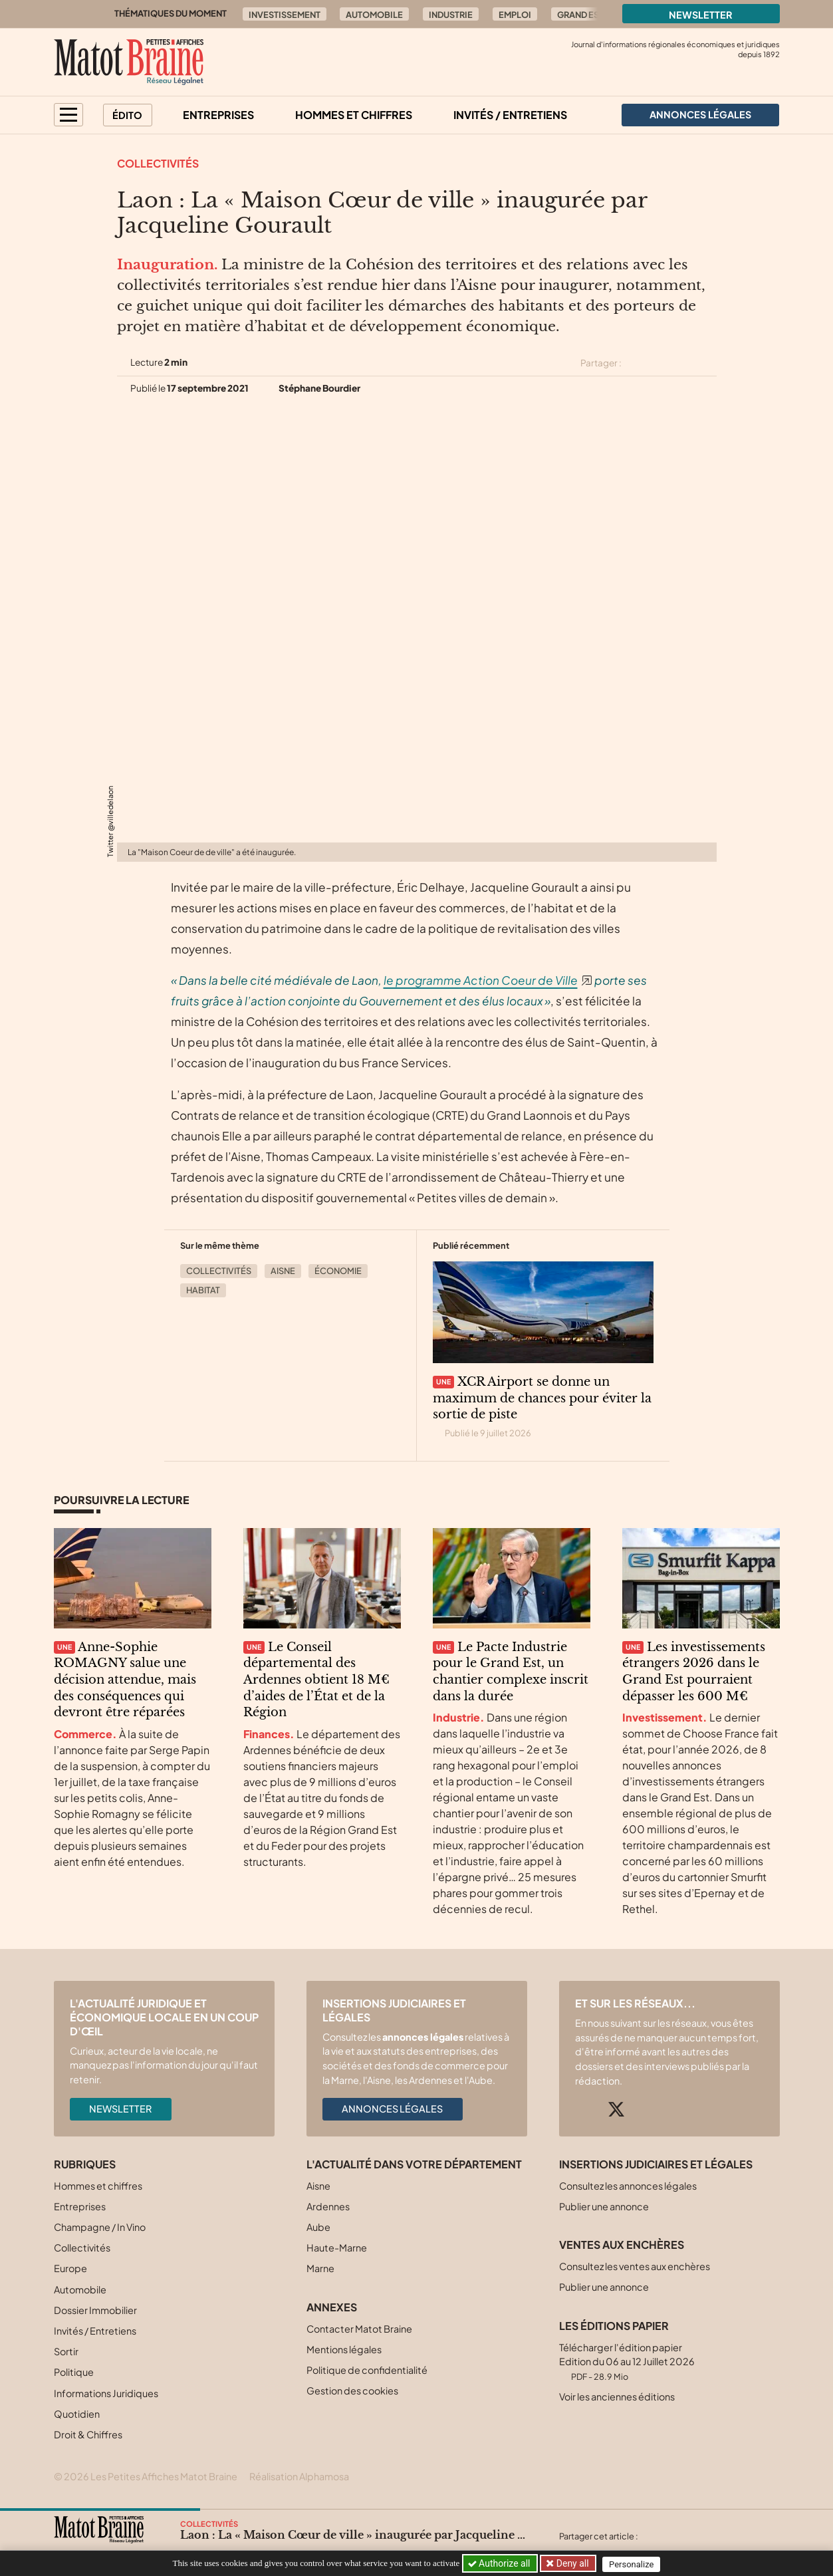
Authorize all (500, 2563)
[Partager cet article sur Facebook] (660, 363)
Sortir (66, 2351)
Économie (338, 1270)
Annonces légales (392, 2109)
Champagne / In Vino (100, 2227)
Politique (74, 2372)
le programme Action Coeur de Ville (481, 980)
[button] (68, 114)
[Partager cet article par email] (708, 363)
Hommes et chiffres (353, 115)
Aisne (283, 1270)
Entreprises (218, 115)
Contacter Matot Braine (359, 2329)
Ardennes (328, 2206)
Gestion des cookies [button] (352, 2390)
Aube (318, 2227)
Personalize (634, 2564)
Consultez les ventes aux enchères (634, 2266)
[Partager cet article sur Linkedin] (684, 363)
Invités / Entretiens (510, 115)
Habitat (203, 1290)
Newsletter (701, 15)
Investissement (284, 14)
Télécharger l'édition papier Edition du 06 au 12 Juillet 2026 (627, 2361)
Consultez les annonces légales (628, 2186)
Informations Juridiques (106, 2393)
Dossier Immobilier (95, 2310)
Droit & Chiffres (88, 2434)
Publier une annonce (604, 2206)
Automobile (374, 14)
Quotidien (77, 2414)
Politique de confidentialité (366, 2370)
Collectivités (158, 163)
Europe (70, 2268)
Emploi (515, 14)
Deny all (572, 2563)
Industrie (451, 14)
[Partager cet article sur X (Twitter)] (637, 363)
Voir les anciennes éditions (617, 2396)
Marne (320, 2268)
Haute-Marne (336, 2248)
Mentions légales (344, 2349)
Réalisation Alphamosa (299, 2476)
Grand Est (580, 14)
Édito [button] (127, 115)
